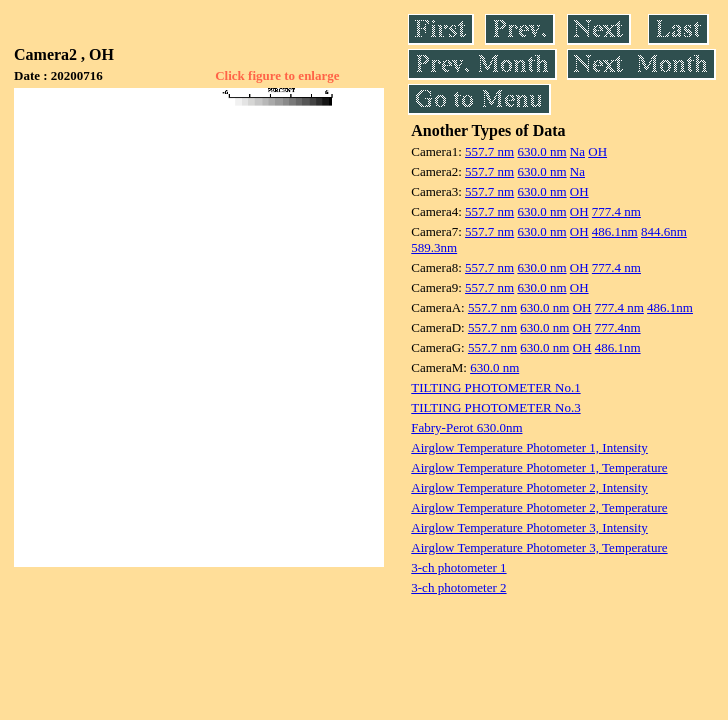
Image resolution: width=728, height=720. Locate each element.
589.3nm (434, 247)
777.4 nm (616, 211)
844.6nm (664, 231)
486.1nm (615, 231)
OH (597, 151)
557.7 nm (489, 151)
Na (577, 151)
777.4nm (618, 327)
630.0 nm (541, 151)
